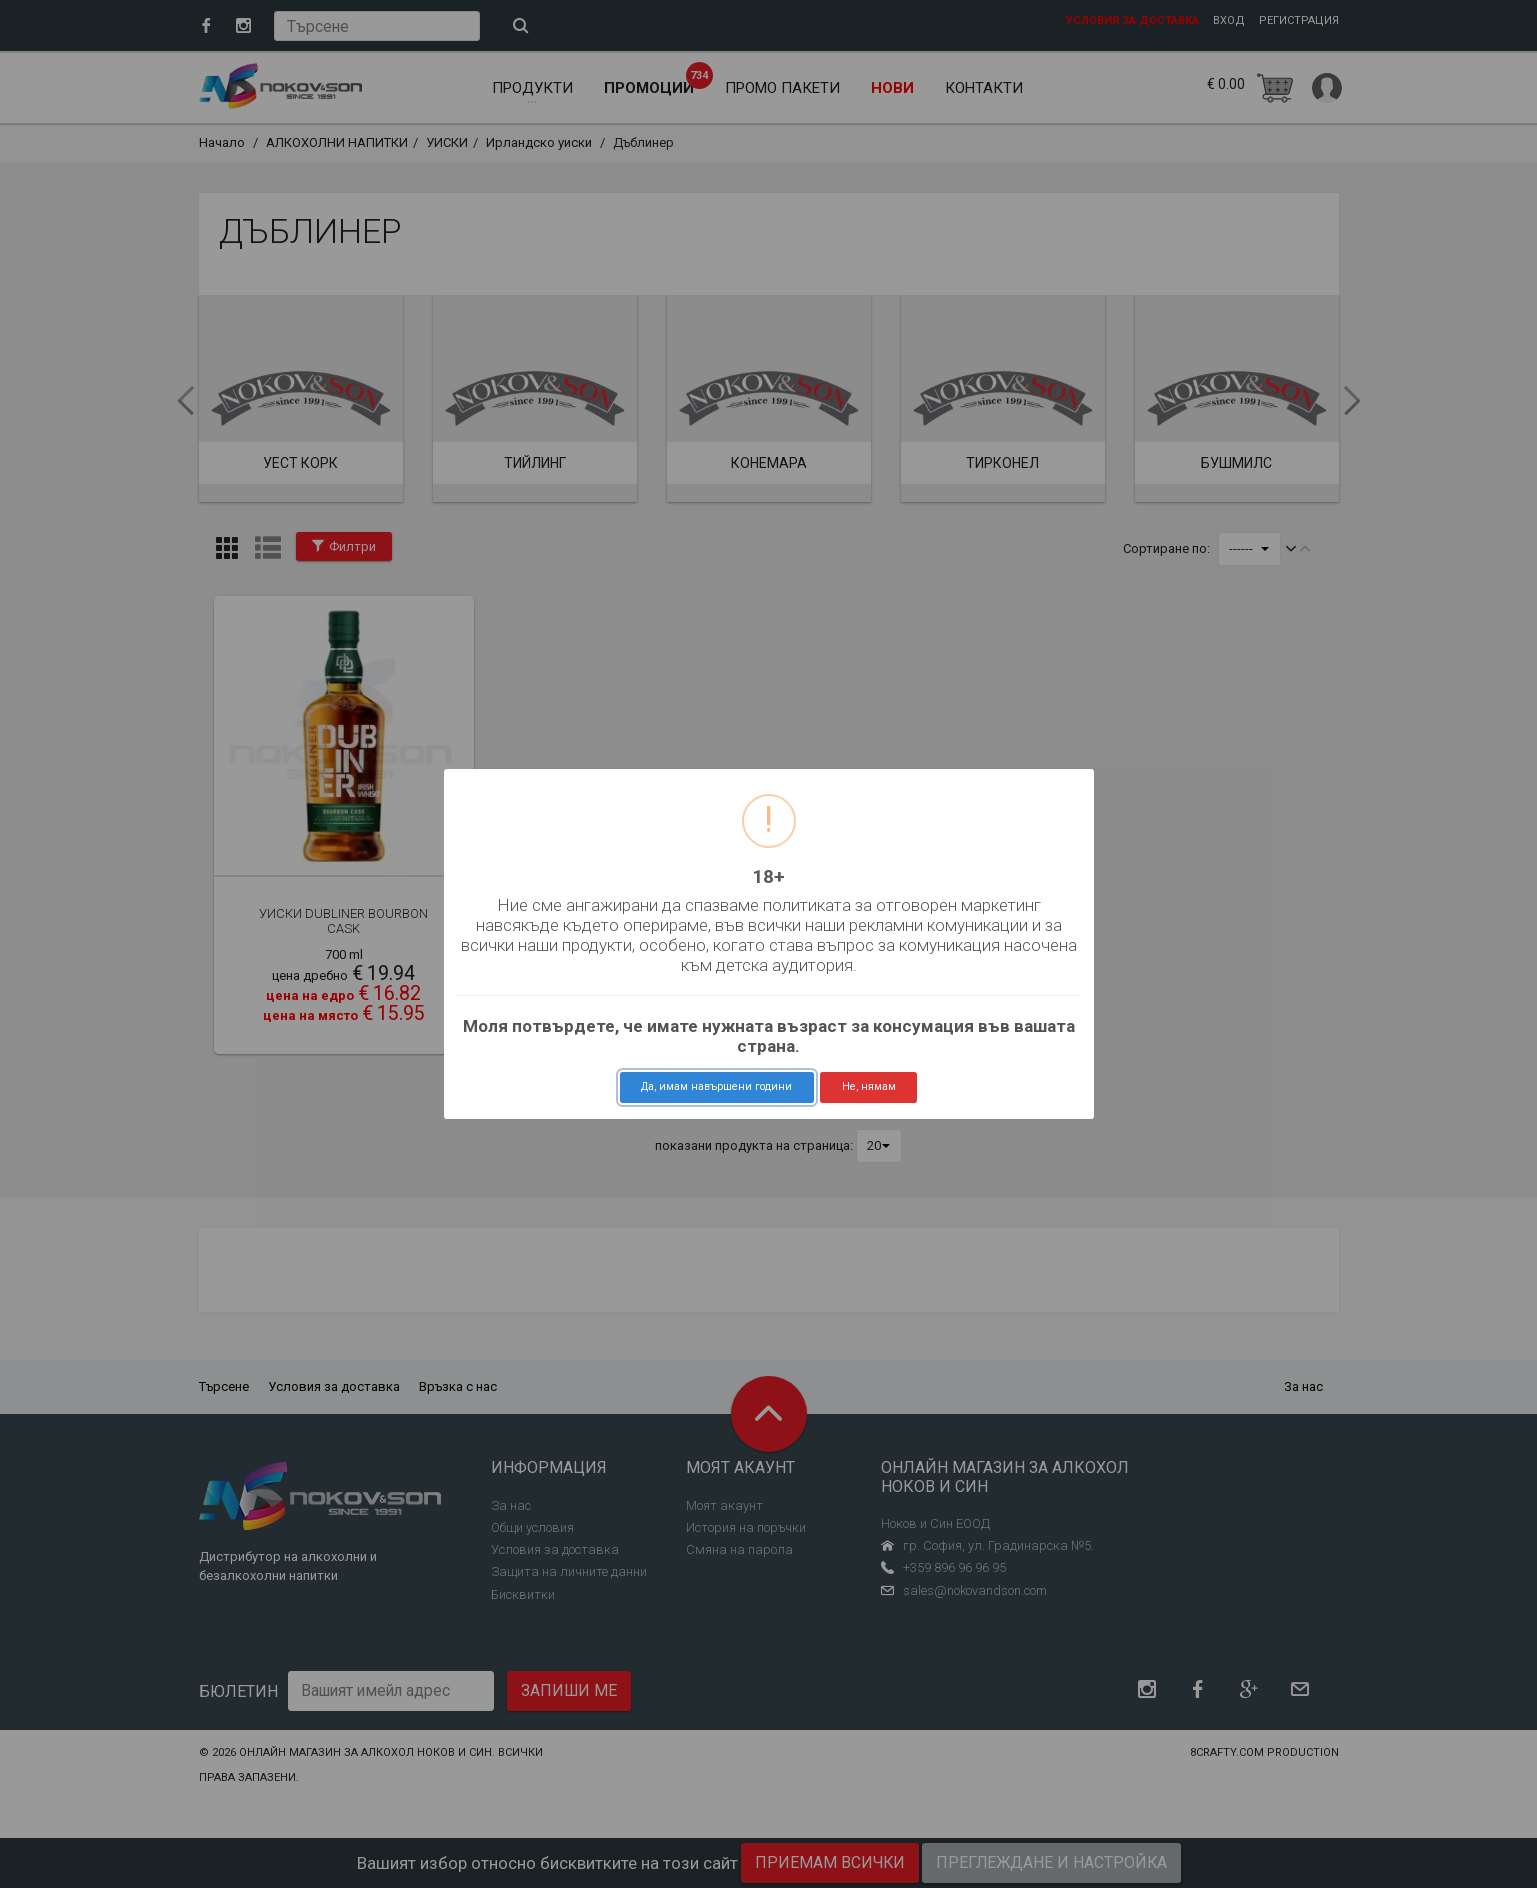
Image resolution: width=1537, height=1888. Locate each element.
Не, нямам (869, 1086)
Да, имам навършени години (716, 1086)
